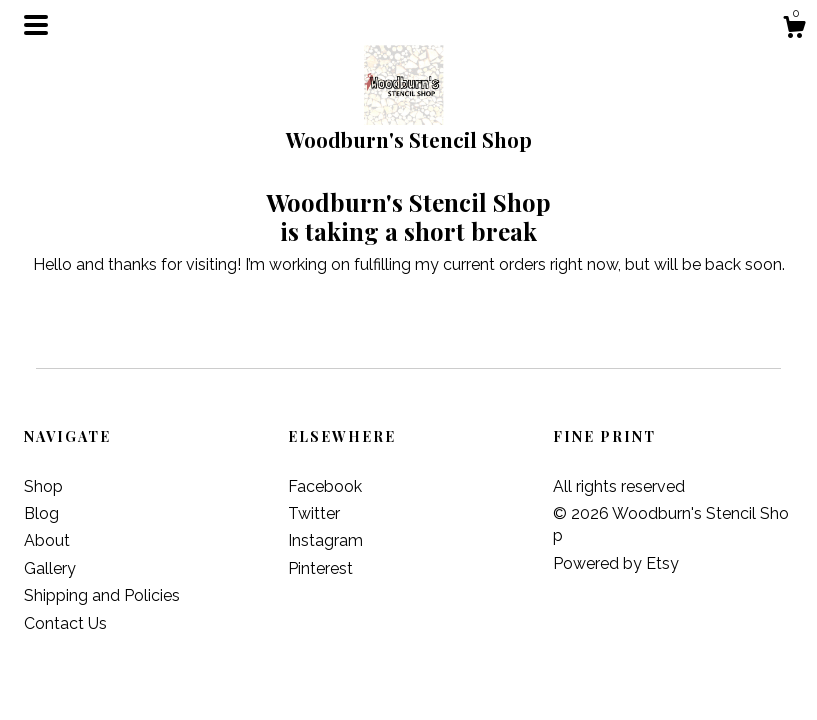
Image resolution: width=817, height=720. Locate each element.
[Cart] (794, 30)
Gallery (50, 568)
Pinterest (320, 568)
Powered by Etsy (616, 563)
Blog (41, 513)
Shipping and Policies (102, 595)
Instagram (325, 540)
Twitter (314, 513)
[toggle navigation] (36, 25)
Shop (43, 486)
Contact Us (65, 623)
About (47, 540)
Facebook (325, 486)
